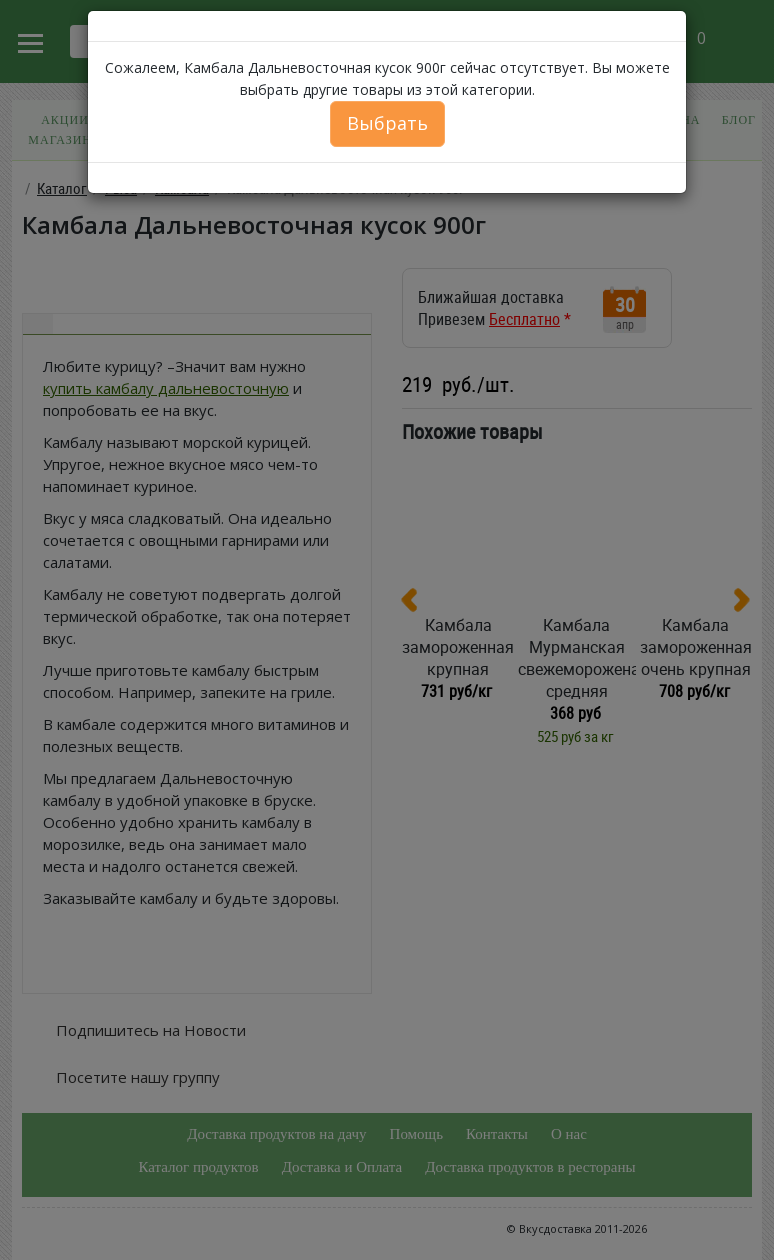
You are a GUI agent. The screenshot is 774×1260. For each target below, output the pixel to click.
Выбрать (387, 123)
